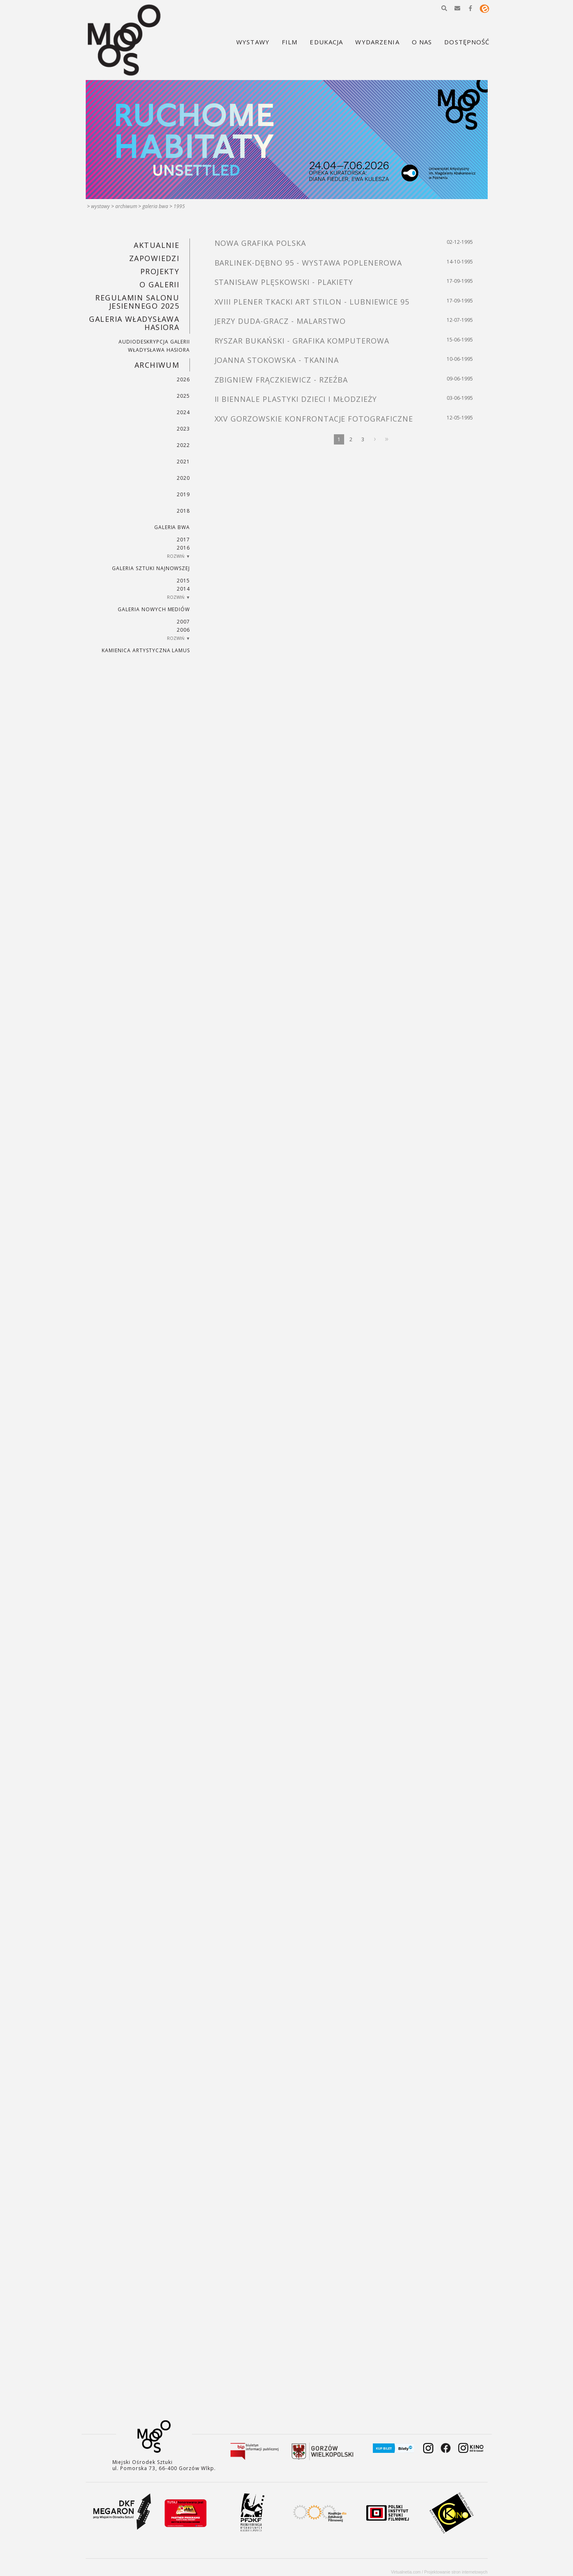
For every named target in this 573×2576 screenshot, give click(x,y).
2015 (183, 580)
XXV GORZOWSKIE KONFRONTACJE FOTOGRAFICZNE (314, 419)
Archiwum (126, 206)
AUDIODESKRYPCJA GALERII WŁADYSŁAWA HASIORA (154, 345)
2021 (183, 461)
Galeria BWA (155, 206)
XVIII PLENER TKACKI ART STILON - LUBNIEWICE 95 (312, 302)
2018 (183, 510)
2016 (183, 547)
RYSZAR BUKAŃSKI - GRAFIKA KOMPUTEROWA (302, 341)
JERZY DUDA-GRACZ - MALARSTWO (280, 321)
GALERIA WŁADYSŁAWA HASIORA (134, 323)
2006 (183, 629)
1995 (179, 206)
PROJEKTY (160, 271)
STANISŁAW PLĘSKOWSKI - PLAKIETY (284, 282)
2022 (183, 445)
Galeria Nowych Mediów (154, 609)
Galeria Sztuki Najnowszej (151, 568)
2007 (183, 621)
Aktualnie (156, 245)
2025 (183, 395)
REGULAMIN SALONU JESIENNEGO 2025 (137, 302)
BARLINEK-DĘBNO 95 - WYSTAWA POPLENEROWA (308, 263)
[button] (444, 8)
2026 (183, 379)
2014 (183, 588)
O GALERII (159, 284)
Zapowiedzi (154, 258)
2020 (183, 477)
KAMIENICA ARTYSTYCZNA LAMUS (146, 650)
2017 (183, 539)
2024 (183, 412)
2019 (183, 494)
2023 (183, 428)
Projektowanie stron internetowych (455, 2572)
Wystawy (100, 206)
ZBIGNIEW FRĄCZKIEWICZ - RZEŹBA (281, 380)
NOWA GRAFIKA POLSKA (260, 243)
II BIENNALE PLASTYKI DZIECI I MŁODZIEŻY (296, 399)
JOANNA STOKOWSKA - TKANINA (277, 360)
